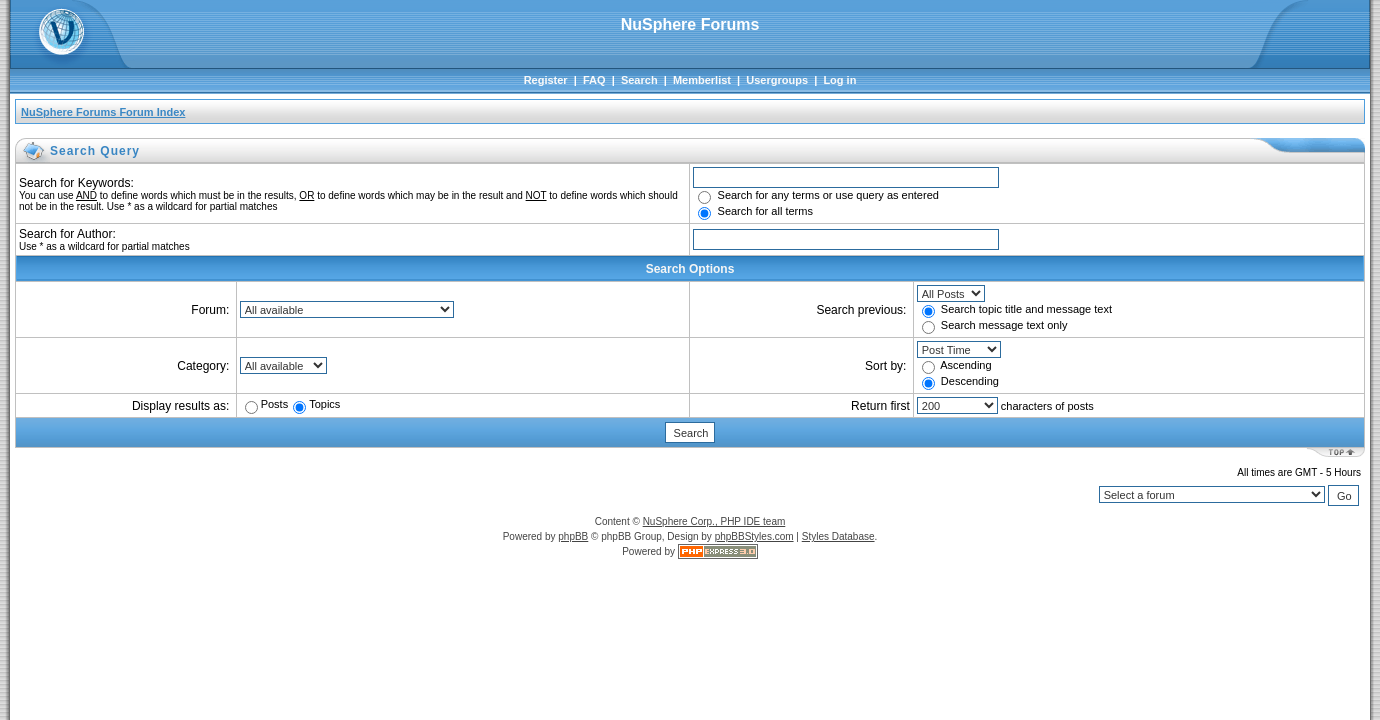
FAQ (594, 80)
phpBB (573, 536)
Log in (839, 80)
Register (546, 80)
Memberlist (702, 80)
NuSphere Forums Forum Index (103, 112)
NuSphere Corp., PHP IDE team (714, 521)
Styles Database (838, 536)
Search (639, 80)
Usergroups (777, 80)
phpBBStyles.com (754, 536)
